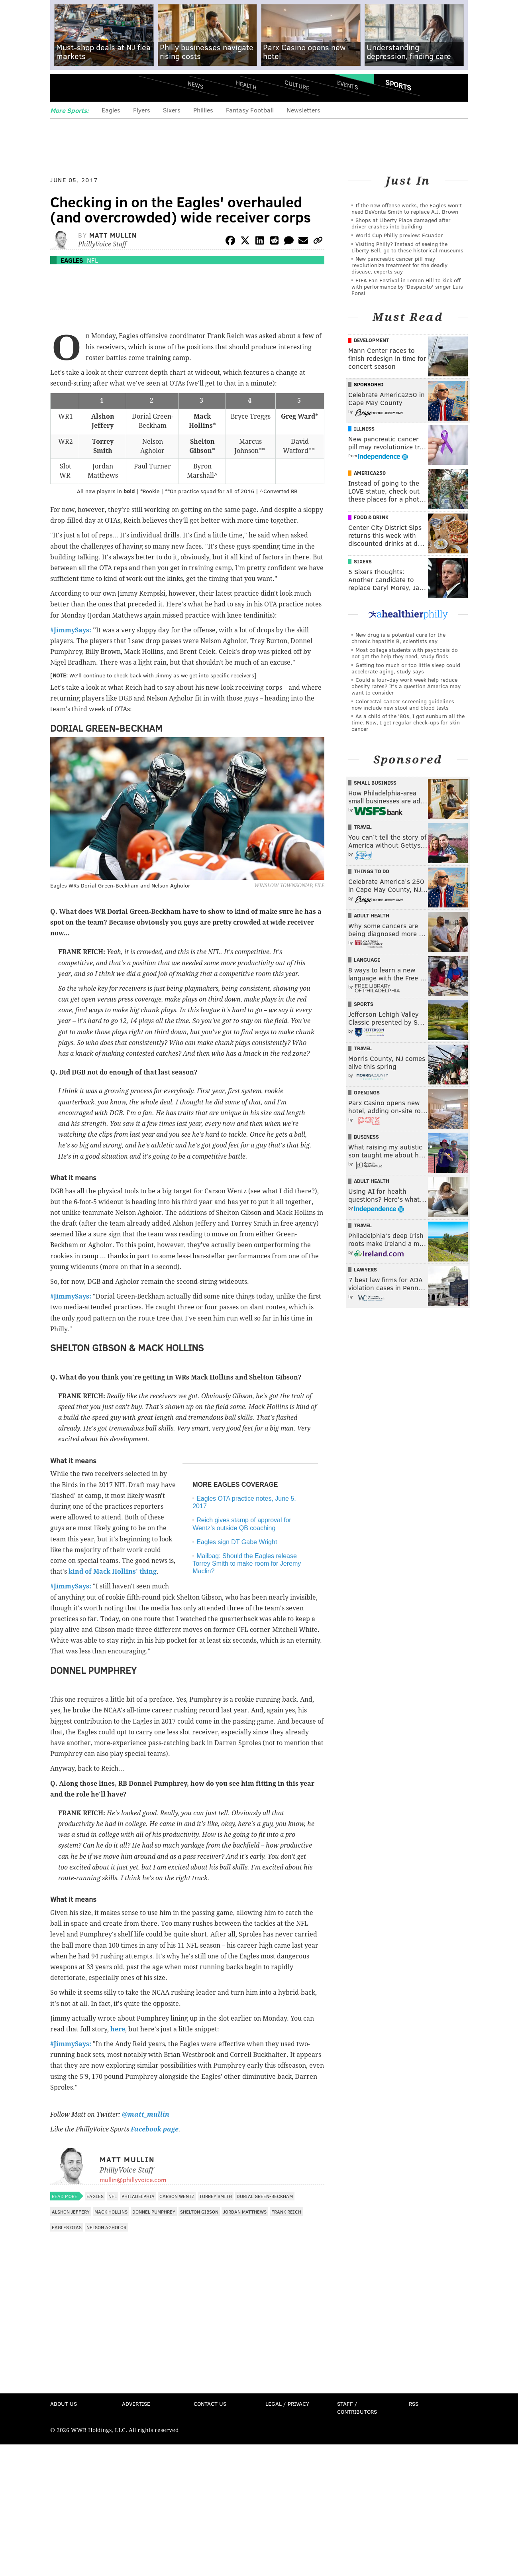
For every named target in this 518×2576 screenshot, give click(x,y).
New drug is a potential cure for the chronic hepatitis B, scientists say (398, 638)
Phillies (203, 110)
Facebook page (155, 2129)
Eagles (111, 110)
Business (366, 1136)
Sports (398, 85)
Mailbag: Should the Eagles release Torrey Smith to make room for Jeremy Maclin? (246, 1563)
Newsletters (303, 110)
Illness (364, 428)
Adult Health (371, 915)
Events (347, 84)
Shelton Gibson (199, 2211)
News (196, 85)
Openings (367, 1092)
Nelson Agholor (106, 2227)
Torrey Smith (215, 2196)
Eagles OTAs (67, 2227)
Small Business (375, 782)
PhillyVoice (105, 87)
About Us (63, 2403)
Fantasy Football (250, 110)
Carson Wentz (176, 2196)
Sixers (172, 110)
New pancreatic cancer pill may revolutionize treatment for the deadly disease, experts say (399, 265)
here (117, 2029)
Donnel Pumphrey (153, 2211)
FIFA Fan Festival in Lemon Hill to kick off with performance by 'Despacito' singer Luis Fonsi (407, 286)
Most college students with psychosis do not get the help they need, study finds (404, 653)
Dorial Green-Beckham (265, 2196)
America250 (370, 472)
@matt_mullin (145, 2114)
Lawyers (365, 1269)
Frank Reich (286, 2211)
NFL (92, 260)
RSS (413, 2403)
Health (246, 84)
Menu (63, 88)
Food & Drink (371, 517)
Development (371, 340)
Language (367, 959)
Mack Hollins (111, 2211)
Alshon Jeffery (71, 2211)
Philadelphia (138, 2196)
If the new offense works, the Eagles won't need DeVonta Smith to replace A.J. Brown (406, 208)
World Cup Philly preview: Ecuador (399, 235)
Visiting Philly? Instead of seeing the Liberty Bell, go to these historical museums (407, 247)
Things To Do (371, 871)
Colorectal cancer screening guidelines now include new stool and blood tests (402, 704)
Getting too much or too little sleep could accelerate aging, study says (405, 668)
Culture (297, 85)
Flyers (141, 110)
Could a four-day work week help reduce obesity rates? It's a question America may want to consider (406, 686)
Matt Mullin (113, 235)
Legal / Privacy (287, 2403)
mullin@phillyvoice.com (133, 2179)
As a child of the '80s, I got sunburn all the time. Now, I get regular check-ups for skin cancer (408, 722)
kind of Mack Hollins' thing (113, 1571)
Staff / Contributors (357, 2407)
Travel (363, 826)
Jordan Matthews (245, 2211)
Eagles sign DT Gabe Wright (236, 1542)
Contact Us (210, 2403)
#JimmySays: (70, 630)
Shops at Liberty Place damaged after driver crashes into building (401, 223)
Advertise (136, 2403)
